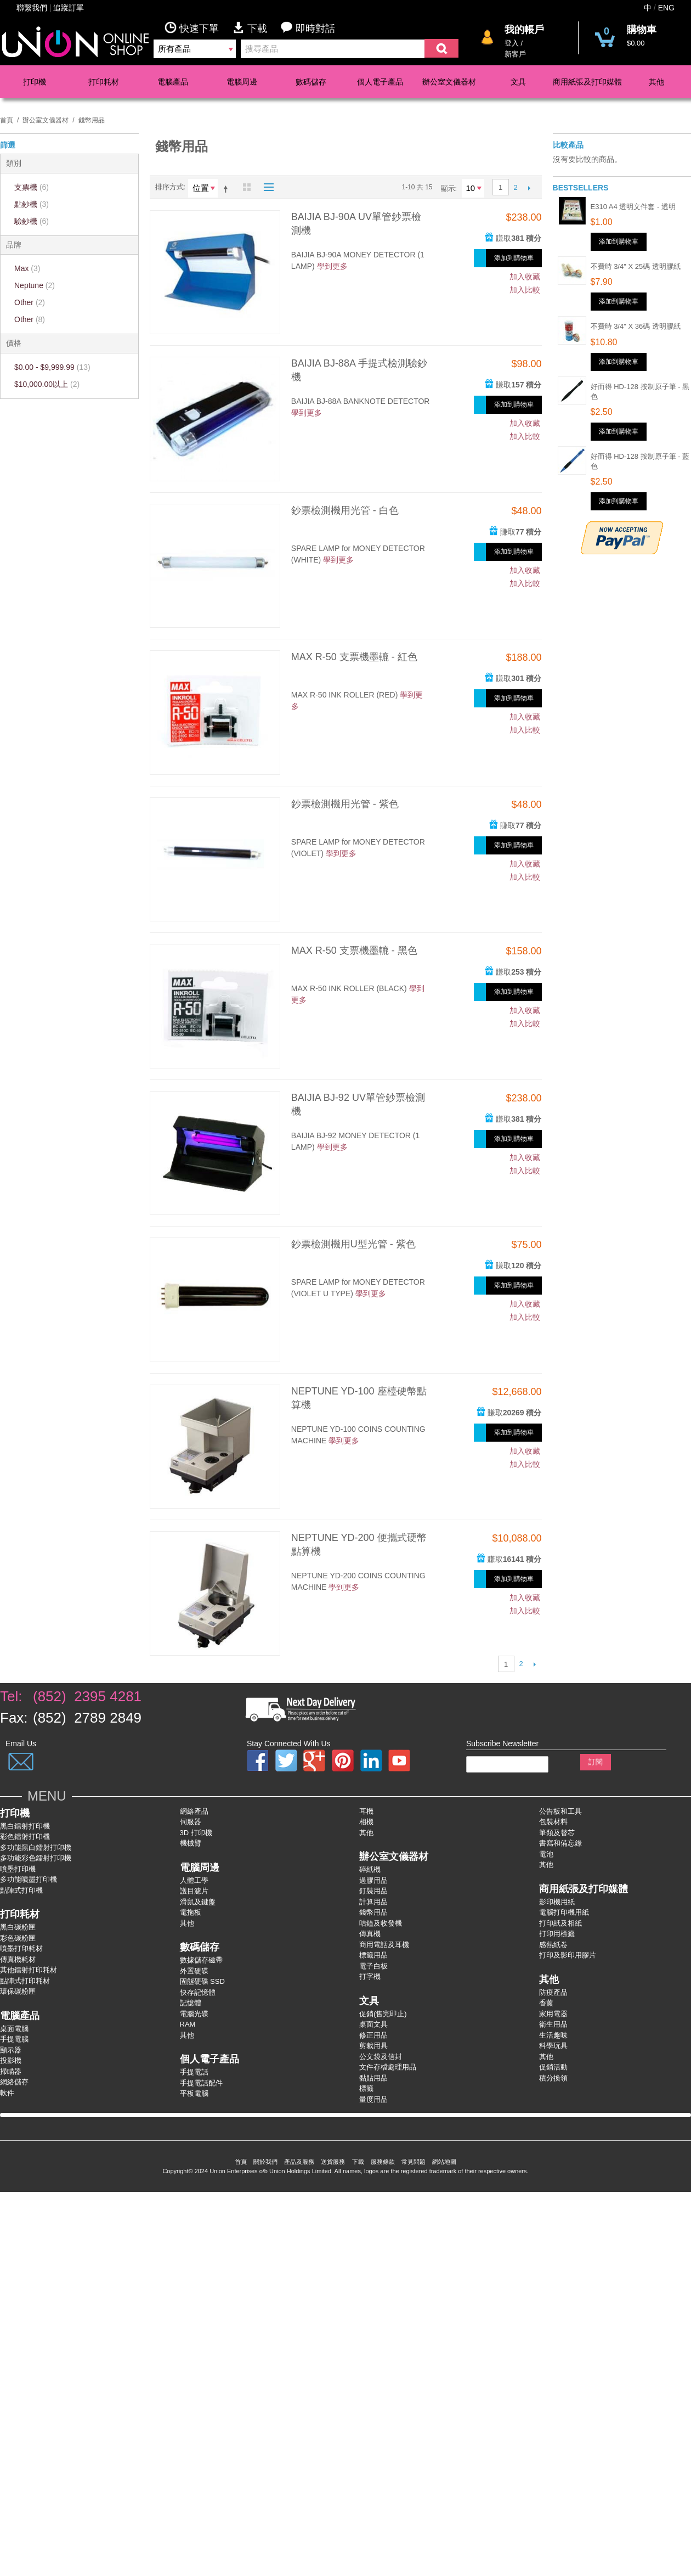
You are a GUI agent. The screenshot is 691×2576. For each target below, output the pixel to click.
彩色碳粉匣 (18, 1938)
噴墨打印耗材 (21, 1948)
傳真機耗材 (18, 1959)
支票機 (31, 187)
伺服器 (190, 1822)
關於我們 (265, 2161)
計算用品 (373, 1902)
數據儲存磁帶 (201, 1960)
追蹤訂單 (68, 7)
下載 (257, 27)
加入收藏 (524, 276)
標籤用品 (373, 1955)
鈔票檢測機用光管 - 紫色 (345, 803)
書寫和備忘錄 (560, 1843)
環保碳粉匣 (18, 1991)
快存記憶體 (198, 1992)
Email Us (20, 1743)
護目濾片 (194, 1891)
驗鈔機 (31, 221)
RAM (188, 2024)
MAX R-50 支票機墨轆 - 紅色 (354, 656)
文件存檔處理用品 (387, 2067)
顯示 (448, 188)
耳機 (366, 1811)
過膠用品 (373, 1880)
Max (27, 268)
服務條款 (383, 2161)
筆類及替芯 (557, 1833)
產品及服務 (299, 2161)
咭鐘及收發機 (380, 1923)
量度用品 (373, 2099)
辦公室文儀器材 (449, 81)
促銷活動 (553, 2067)
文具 (518, 81)
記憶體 (190, 2003)
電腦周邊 (241, 81)
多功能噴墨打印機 (28, 1879)
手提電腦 (14, 2039)
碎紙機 (370, 1869)
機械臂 (190, 1843)
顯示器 (10, 2050)
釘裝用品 (373, 1891)
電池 (546, 1854)
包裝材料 (553, 1822)
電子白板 (373, 1966)
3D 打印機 (196, 1833)
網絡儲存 (14, 2082)
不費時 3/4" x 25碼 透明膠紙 (636, 266)
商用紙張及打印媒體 (587, 81)
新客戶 (515, 54)
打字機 (370, 1976)
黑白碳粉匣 (18, 1927)
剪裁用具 (373, 2045)
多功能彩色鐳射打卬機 (35, 1858)
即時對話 (308, 27)
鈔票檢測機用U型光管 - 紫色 (353, 1244)
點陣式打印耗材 (25, 1981)
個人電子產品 (380, 81)
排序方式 (169, 187)
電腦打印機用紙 (564, 1912)
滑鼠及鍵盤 (198, 1902)
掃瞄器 (10, 2071)
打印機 (34, 81)
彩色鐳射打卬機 (25, 1836)
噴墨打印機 (18, 1869)
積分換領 (553, 2078)
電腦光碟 (194, 2014)
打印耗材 (103, 81)
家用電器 (553, 2014)
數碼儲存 (311, 81)
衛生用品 (553, 2024)
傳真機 (370, 1934)
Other (29, 302)
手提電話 (194, 2072)
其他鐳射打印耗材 (28, 1970)
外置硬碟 (194, 1971)
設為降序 (227, 189)
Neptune (34, 285)
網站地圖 (444, 2161)
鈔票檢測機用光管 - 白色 (345, 510)
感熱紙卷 (553, 1945)
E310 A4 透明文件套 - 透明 (633, 207)
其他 (656, 81)
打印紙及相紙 (560, 1923)
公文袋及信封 (380, 2056)
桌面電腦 (14, 2028)
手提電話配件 (201, 2083)
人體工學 (194, 1880)
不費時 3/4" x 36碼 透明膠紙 (636, 326)
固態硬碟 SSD (202, 1981)
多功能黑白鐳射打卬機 (35, 1847)
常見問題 (413, 2161)
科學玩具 (553, 2045)
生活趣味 (553, 2035)
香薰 (546, 2003)
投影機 (10, 2060)
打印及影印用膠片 (567, 1955)
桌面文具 (373, 2024)
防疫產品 (553, 1992)
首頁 (6, 120)
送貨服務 (333, 2161)
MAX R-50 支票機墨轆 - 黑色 (354, 950)
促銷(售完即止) (383, 2014)
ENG (666, 7)
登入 (512, 43)
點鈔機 (31, 204)
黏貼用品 (373, 2078)
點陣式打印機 (21, 1890)
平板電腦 (194, 2093)
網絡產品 (194, 1811)
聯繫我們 (31, 7)
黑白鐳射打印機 (25, 1826)
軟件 (7, 2093)
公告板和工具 (560, 1811)
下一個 (529, 187)
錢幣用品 (373, 1912)
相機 (366, 1822)
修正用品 (373, 2035)
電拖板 (190, 1912)
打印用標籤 (557, 1934)
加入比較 (524, 289)
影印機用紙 (557, 1902)
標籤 (366, 2088)
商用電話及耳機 (384, 1945)
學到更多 (332, 266)
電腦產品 (172, 81)
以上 (47, 384)
